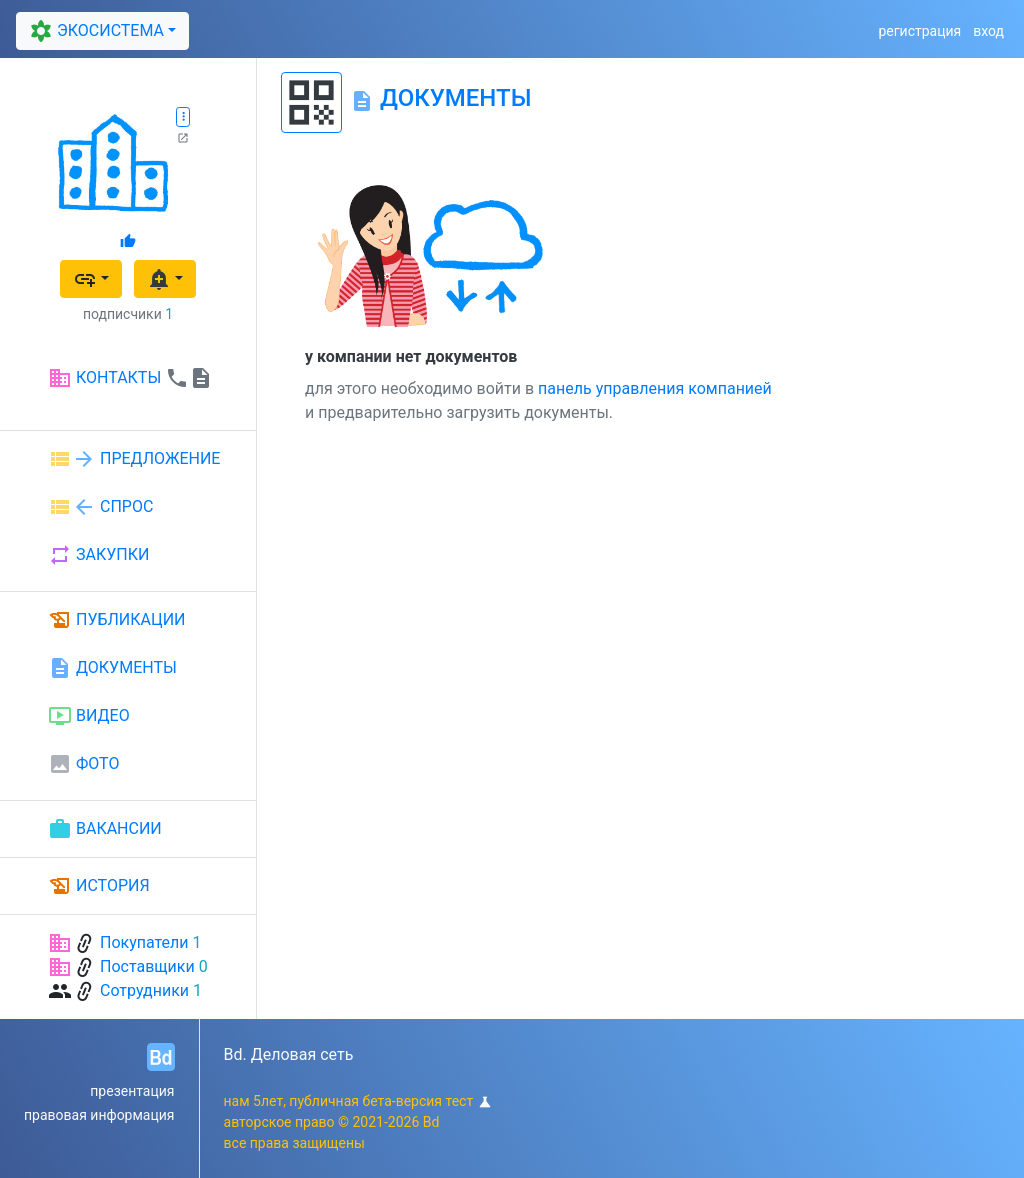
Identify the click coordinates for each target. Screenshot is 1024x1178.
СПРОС (100, 507)
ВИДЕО (89, 716)
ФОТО (83, 764)
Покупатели (144, 942)
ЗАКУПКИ (98, 555)
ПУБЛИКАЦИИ (117, 620)
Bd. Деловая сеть (289, 1054)
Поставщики (147, 966)
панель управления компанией (655, 388)
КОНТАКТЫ (130, 378)
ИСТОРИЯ (99, 886)
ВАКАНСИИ (105, 829)
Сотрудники (144, 990)
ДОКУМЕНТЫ (112, 668)
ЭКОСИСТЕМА (94, 31)
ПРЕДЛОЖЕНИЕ (134, 459)
